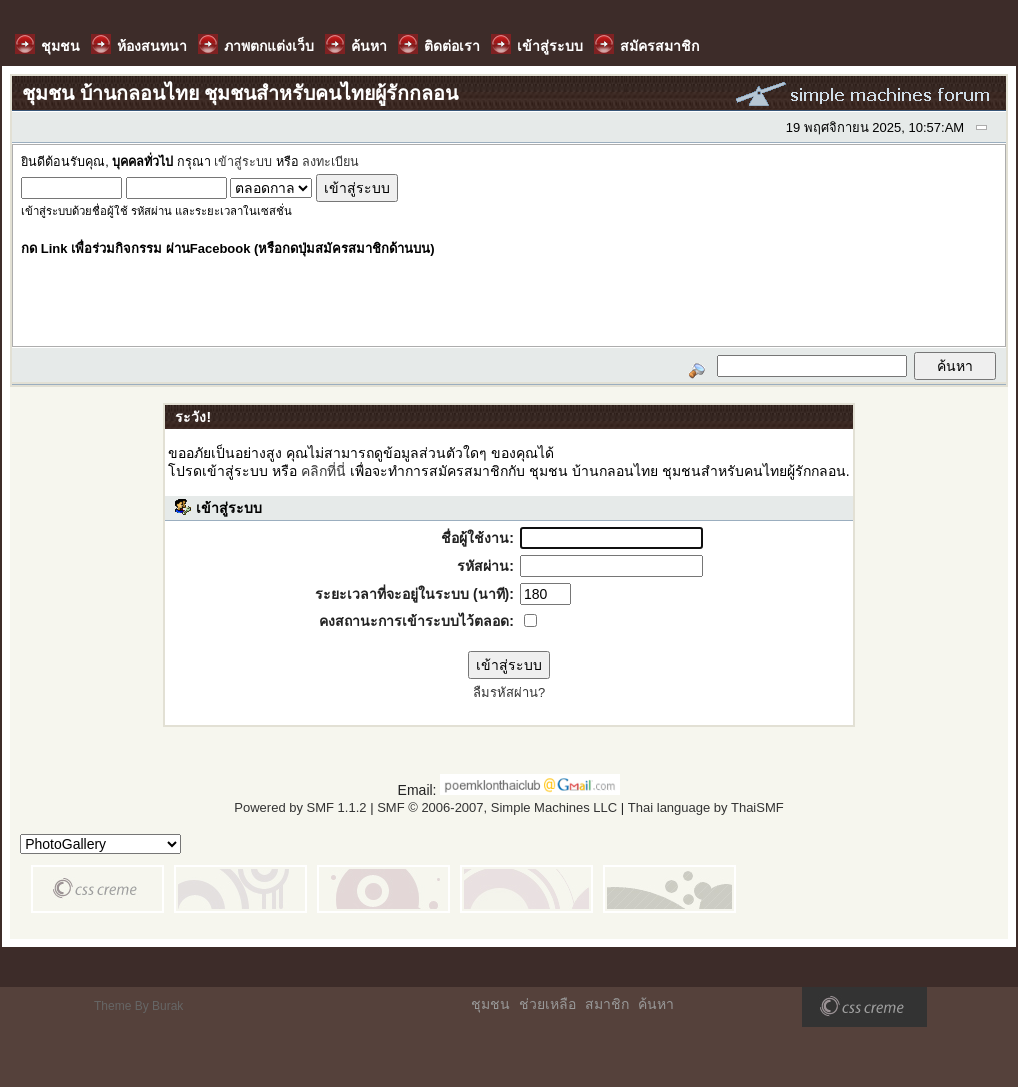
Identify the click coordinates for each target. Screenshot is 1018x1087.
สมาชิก (607, 1004)
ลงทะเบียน (330, 162)
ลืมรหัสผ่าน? (509, 692)
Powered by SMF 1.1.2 (300, 807)
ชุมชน (490, 1004)
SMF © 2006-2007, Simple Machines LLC (497, 807)
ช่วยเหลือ (547, 1004)
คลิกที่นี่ (323, 471)
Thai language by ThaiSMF (706, 807)
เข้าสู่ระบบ (243, 162)
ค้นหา (656, 1004)
